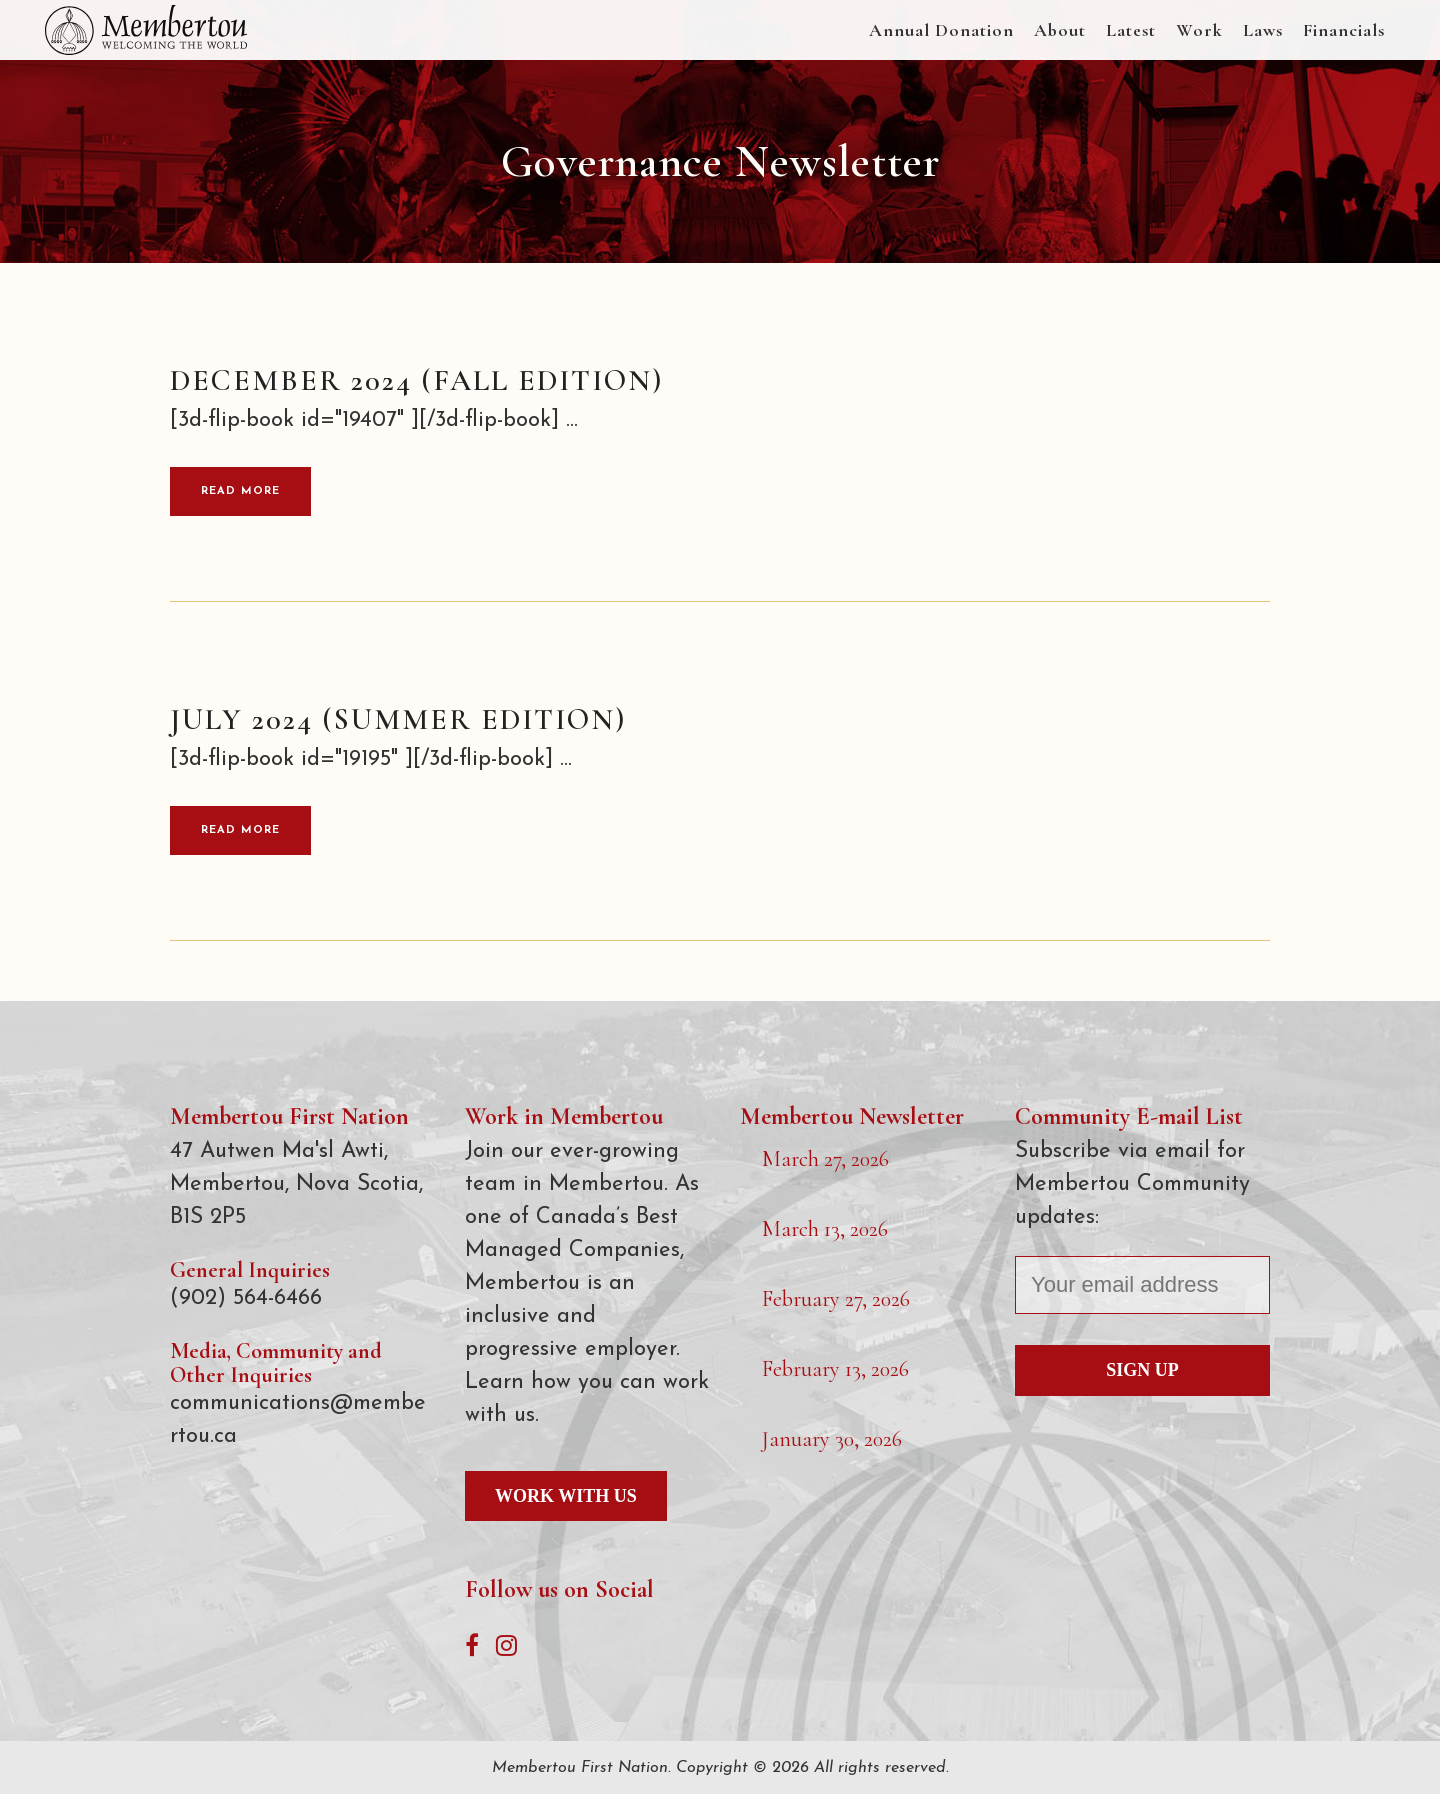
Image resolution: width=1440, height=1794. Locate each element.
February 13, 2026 (835, 1369)
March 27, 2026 (825, 1159)
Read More (240, 491)
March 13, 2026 (825, 1229)
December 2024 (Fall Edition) (416, 380)
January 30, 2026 (832, 1439)
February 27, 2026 (836, 1299)
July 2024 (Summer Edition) (398, 719)
